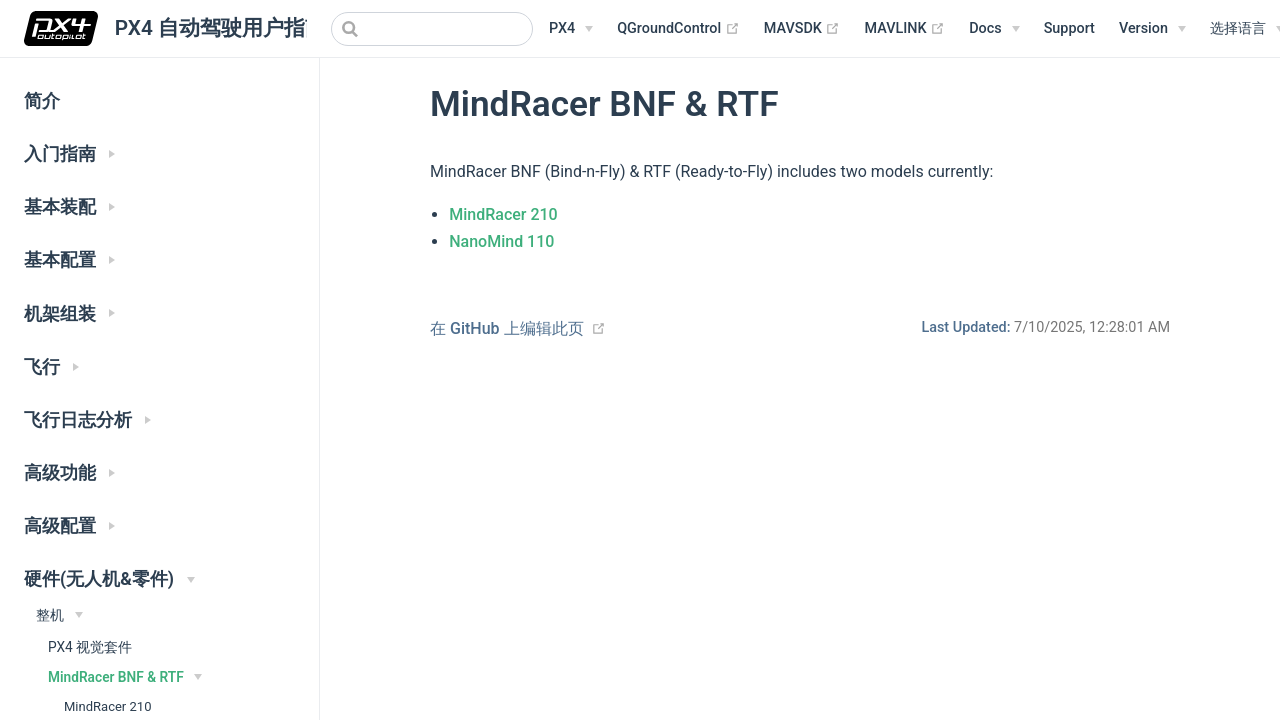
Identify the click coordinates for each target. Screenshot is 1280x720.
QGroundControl (678, 29)
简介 (42, 101)
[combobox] (432, 29)
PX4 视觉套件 (90, 647)
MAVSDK (802, 29)
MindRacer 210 (503, 214)
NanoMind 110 (501, 241)
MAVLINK (904, 29)
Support (1069, 28)
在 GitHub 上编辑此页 (507, 328)
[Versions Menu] (1152, 29)
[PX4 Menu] (571, 29)
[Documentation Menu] (994, 29)
